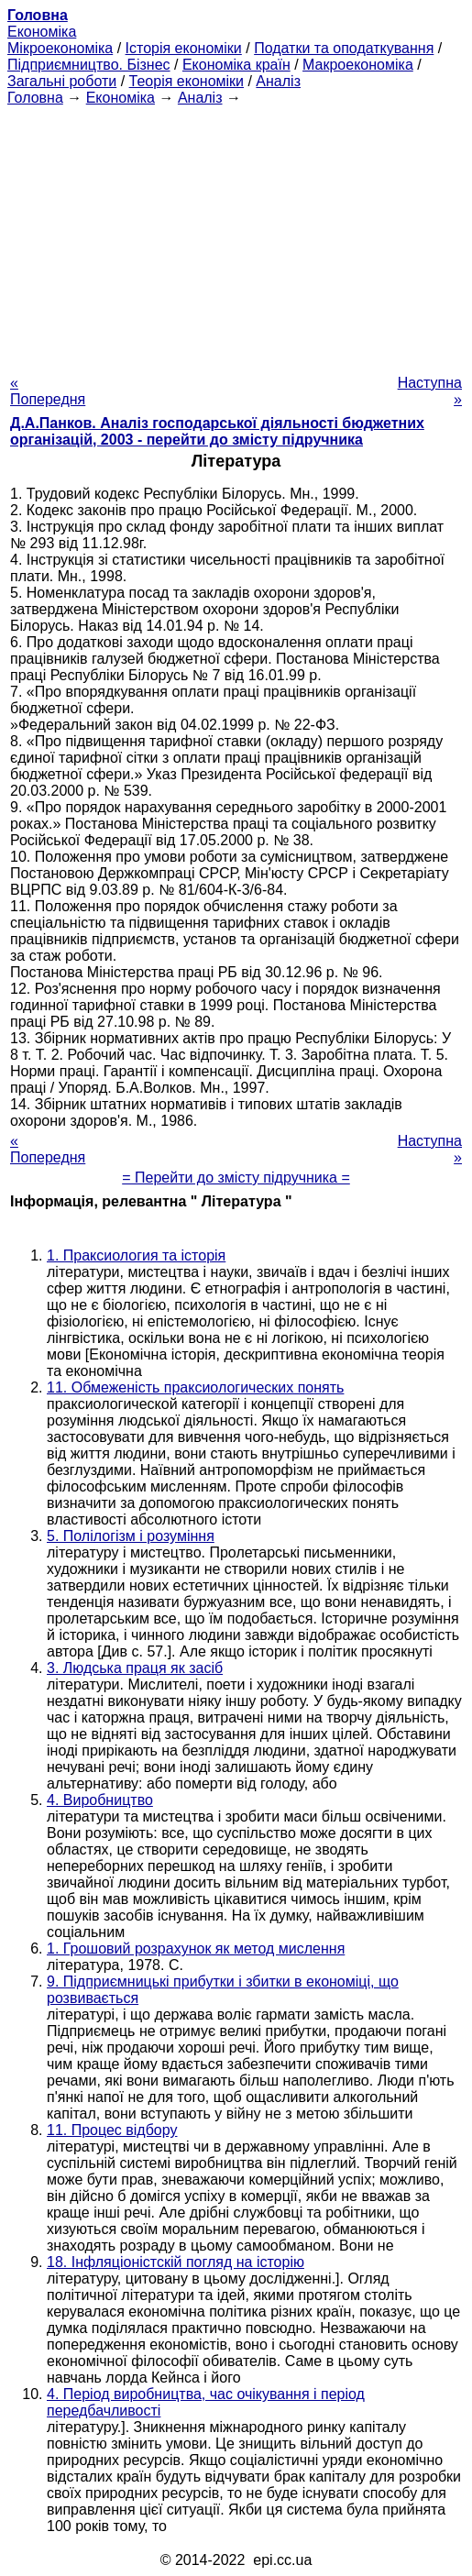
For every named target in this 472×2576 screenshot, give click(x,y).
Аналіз (278, 81)
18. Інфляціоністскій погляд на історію (175, 2262)
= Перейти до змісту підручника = (236, 1177)
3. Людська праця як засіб (135, 1668)
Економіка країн (236, 64)
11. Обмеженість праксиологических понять (195, 1387)
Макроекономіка (357, 64)
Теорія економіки (186, 81)
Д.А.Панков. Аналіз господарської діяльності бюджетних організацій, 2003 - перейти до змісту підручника (217, 431)
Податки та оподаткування (344, 48)
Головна (35, 97)
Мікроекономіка (60, 48)
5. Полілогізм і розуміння (130, 1536)
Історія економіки (184, 48)
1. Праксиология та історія (136, 1255)
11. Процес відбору (112, 2130)
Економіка (41, 31)
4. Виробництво (100, 1800)
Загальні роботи (61, 81)
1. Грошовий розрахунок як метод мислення (196, 1948)
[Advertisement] (236, 234)
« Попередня (47, 391)
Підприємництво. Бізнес (88, 64)
